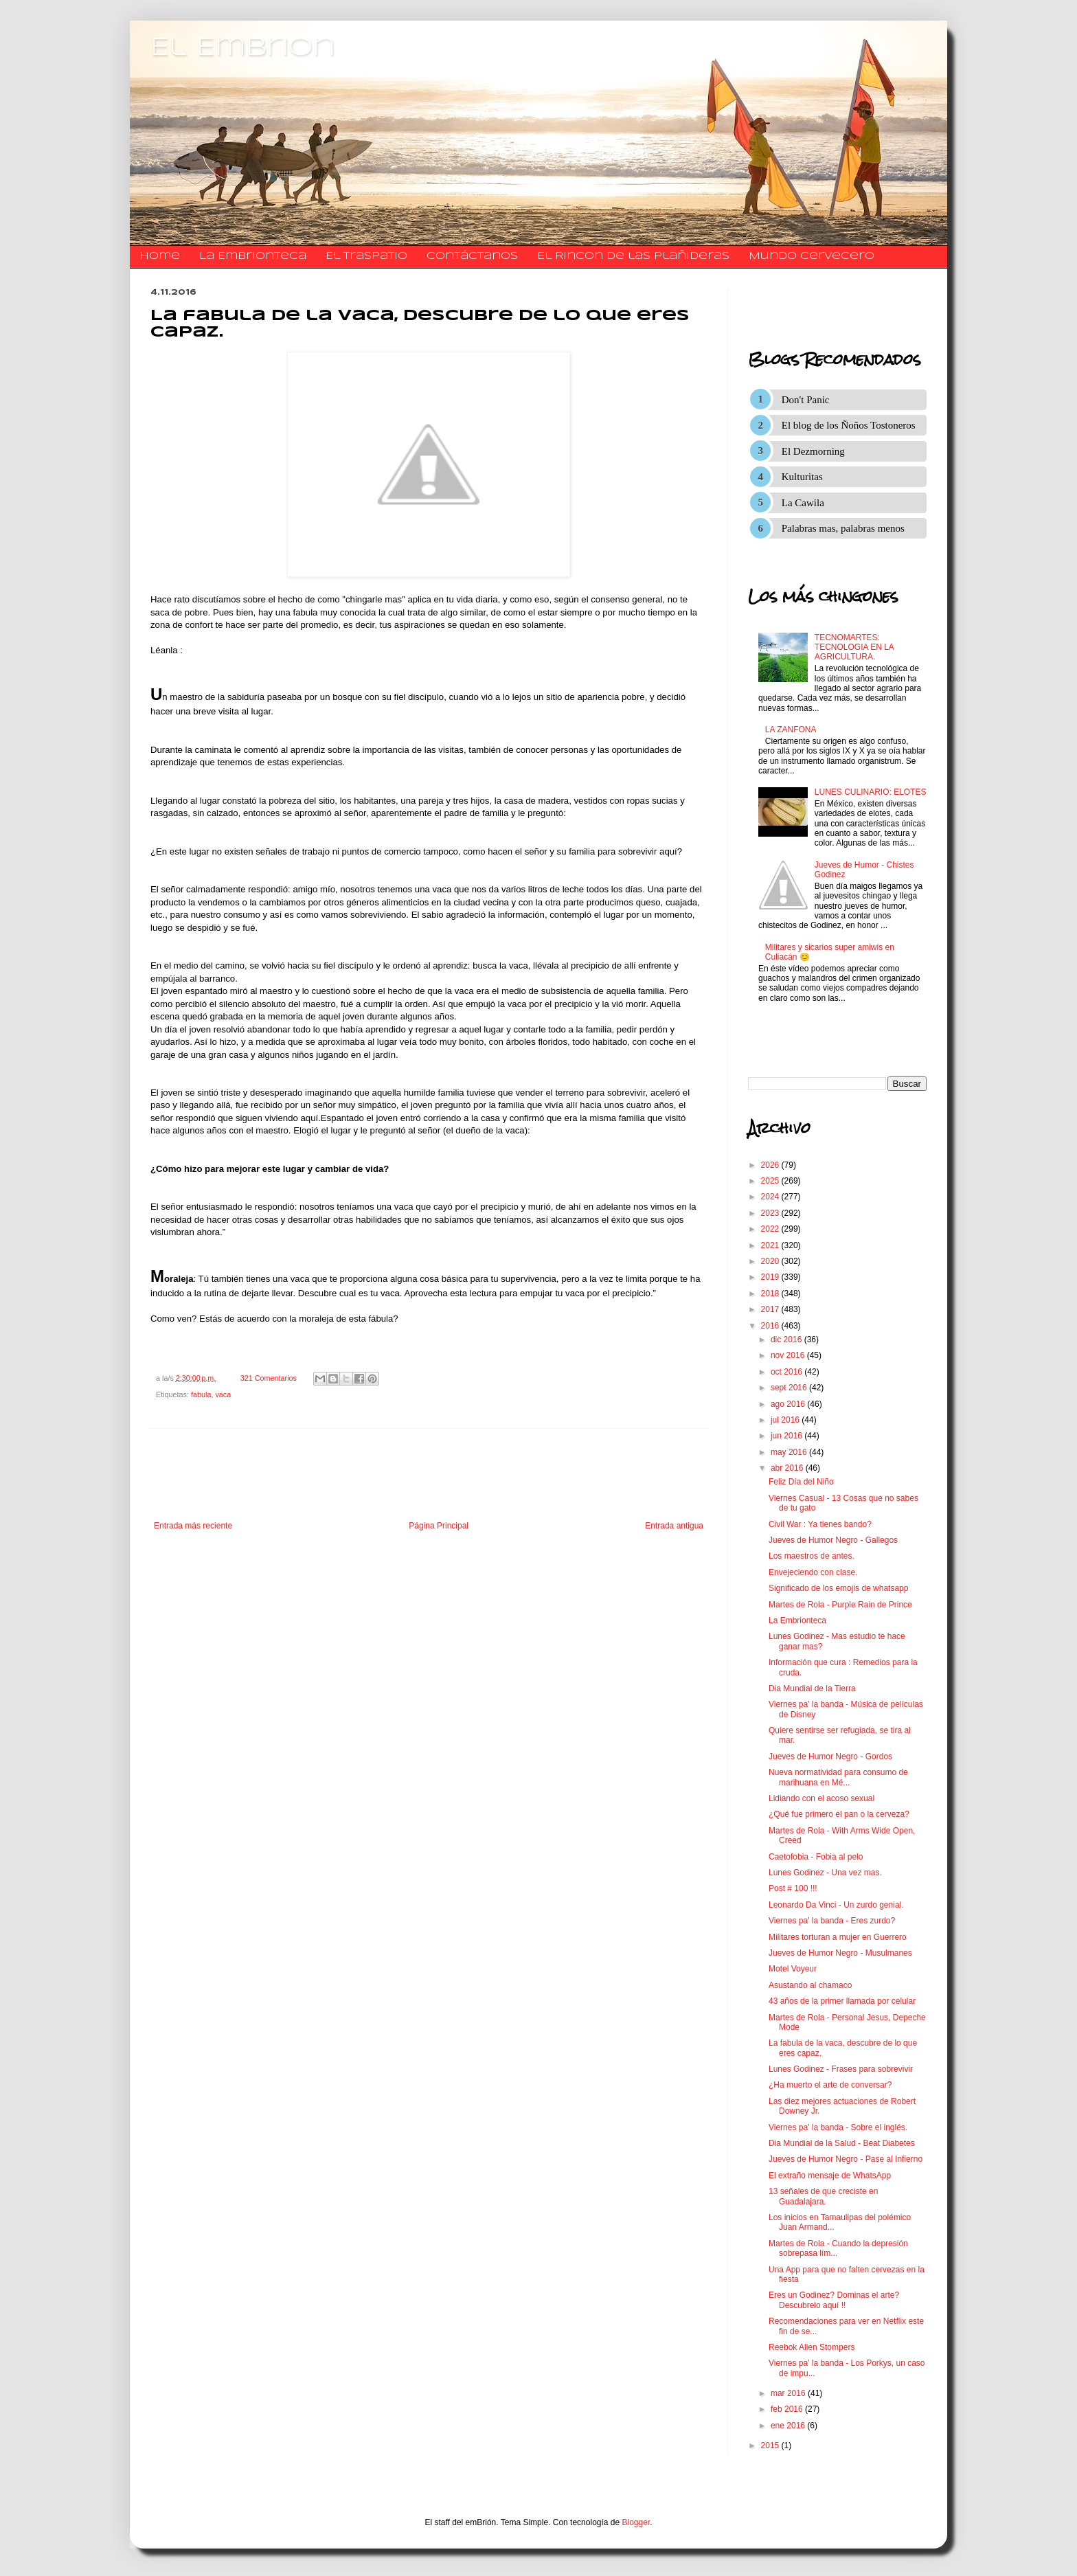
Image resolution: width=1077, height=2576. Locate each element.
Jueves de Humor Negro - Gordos (830, 1756)
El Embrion (242, 48)
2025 (771, 1181)
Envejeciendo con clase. (813, 1572)
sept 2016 (790, 1387)
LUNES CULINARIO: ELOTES (871, 792)
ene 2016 (789, 2425)
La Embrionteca (252, 256)
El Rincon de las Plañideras (633, 256)
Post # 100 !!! (793, 1888)
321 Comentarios (268, 1378)
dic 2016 (787, 1339)
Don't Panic (806, 399)
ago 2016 (789, 1404)
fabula (201, 1394)
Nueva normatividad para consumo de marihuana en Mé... (838, 1777)
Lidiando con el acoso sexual (821, 1798)
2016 (771, 1326)
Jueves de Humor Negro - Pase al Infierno (845, 2159)
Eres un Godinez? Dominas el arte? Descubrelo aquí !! (834, 2299)
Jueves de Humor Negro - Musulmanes (840, 1953)
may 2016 (790, 1452)
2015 (771, 2445)
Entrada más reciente (193, 1525)
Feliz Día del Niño (801, 1482)
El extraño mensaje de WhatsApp (830, 2175)
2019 (771, 1277)
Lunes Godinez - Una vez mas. (825, 1872)
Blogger (636, 2522)
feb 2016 (788, 2409)
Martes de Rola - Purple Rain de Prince (840, 1604)
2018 (771, 1293)
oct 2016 (787, 1372)
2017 (771, 1309)
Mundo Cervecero (811, 256)
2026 (771, 1165)
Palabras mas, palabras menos (843, 528)
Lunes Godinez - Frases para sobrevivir (841, 2069)
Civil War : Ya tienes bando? (820, 1524)
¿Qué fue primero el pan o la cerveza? (839, 1814)
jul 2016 (786, 1420)
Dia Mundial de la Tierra (812, 1688)
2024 (771, 1196)
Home (159, 256)
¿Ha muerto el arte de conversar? (830, 2085)
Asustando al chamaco (810, 1985)
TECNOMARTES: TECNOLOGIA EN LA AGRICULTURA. (854, 647)
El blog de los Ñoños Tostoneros (849, 425)
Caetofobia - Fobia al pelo (816, 1857)
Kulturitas (802, 476)
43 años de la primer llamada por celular (842, 2001)
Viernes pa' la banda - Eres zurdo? (832, 1920)
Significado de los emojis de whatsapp (838, 1588)
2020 (771, 1261)
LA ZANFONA (791, 729)
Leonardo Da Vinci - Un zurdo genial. (836, 1905)
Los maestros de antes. (811, 1556)
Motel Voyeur (793, 1969)
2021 (771, 1245)
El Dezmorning (813, 451)
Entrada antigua (674, 1525)
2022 (771, 1229)
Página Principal (438, 1525)
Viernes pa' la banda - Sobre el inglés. (838, 2127)
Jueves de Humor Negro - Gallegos (833, 1540)
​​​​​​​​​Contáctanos (472, 256)
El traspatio (366, 256)
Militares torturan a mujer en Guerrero (838, 1937)
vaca (223, 1394)
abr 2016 (788, 1468)
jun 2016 (787, 1435)
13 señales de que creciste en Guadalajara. (823, 2196)
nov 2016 (789, 1355)
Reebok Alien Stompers (811, 2347)
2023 (771, 1213)
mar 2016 (789, 2393)
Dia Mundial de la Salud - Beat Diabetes (842, 2143)
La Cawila (803, 502)
